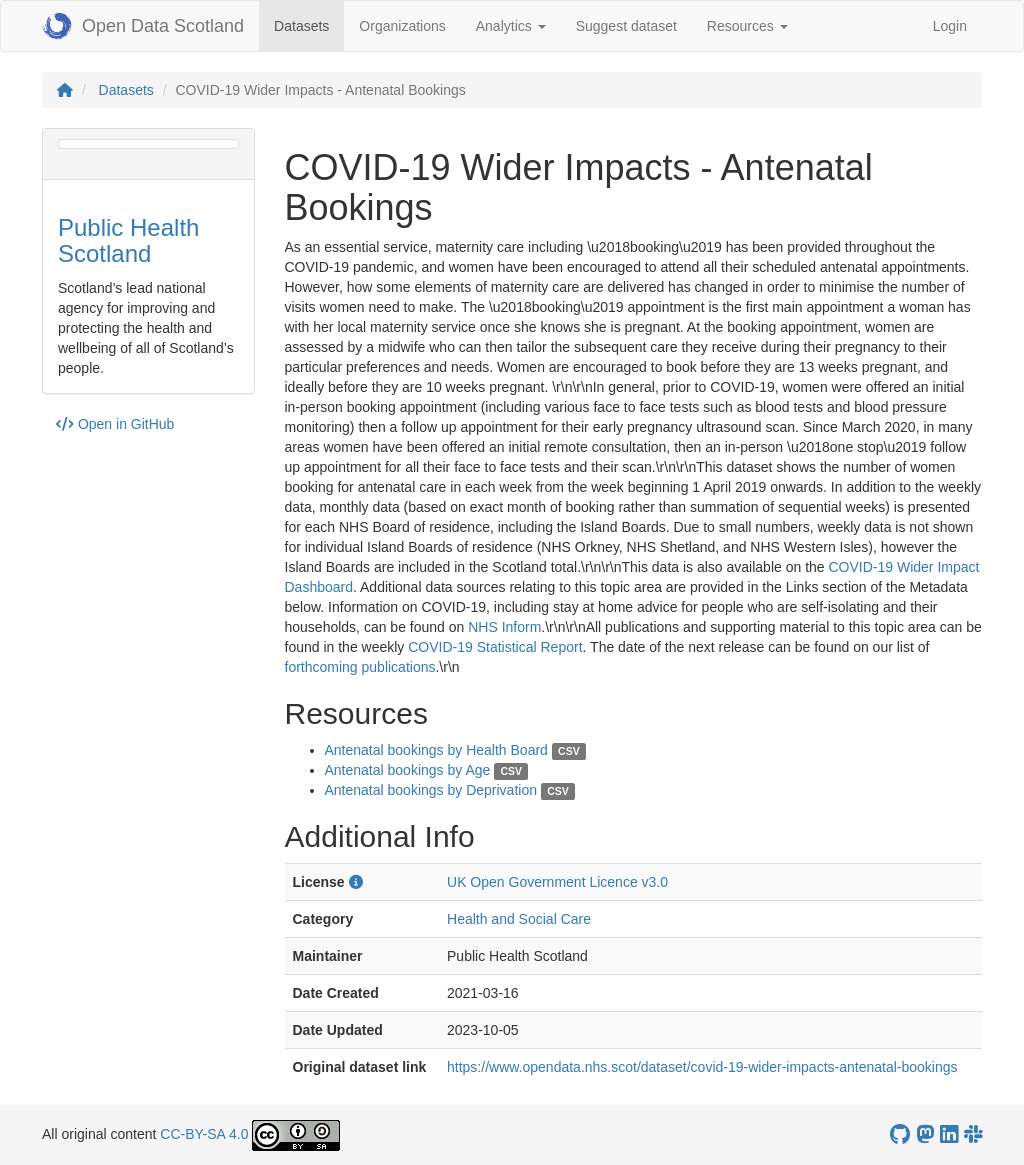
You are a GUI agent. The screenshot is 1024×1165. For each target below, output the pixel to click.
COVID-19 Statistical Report (495, 647)
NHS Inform (504, 627)
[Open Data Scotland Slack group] (973, 1134)
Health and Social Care (519, 919)
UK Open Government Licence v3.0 (557, 882)
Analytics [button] (511, 26)
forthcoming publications (360, 667)
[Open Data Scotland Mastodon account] (925, 1134)
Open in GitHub (115, 424)
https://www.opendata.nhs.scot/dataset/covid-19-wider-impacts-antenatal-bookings (702, 1067)
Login (950, 26)
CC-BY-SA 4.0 (204, 1134)
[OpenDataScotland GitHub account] (900, 1134)
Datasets (309, 24)
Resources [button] (747, 26)
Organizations (402, 26)
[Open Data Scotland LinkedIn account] (949, 1134)
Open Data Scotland (143, 26)
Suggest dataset (626, 26)
